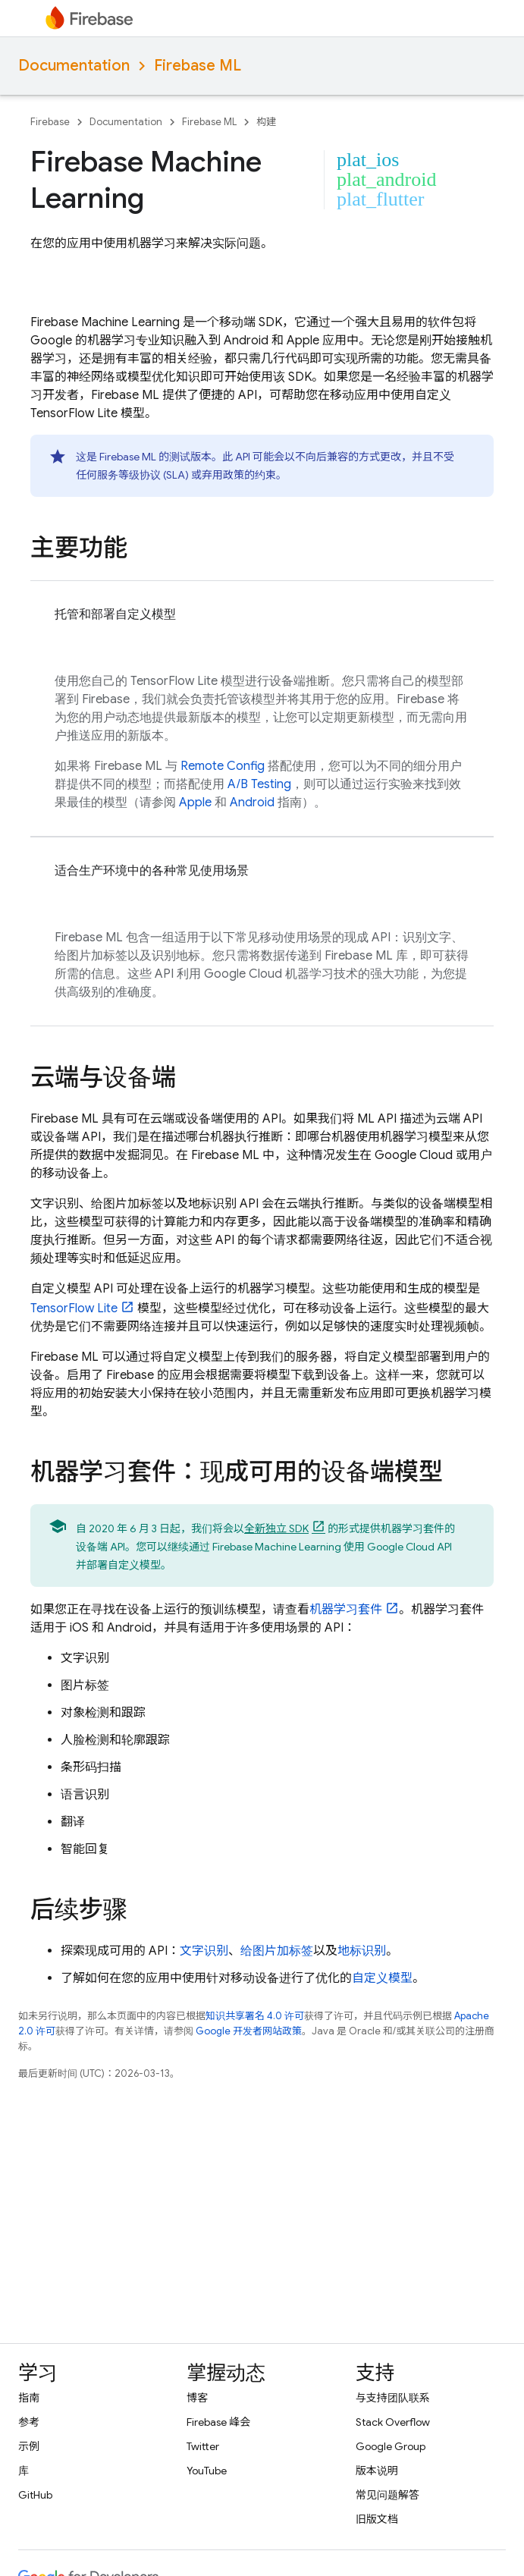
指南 (28, 2398)
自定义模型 (382, 1978)
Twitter (203, 2446)
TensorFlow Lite (74, 1308)
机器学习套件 (345, 1609)
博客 (197, 2398)
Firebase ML (197, 65)
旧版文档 (377, 2519)
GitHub (35, 2495)
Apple (195, 802)
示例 (28, 2446)
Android (252, 802)
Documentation (74, 65)
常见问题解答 (387, 2495)
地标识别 (361, 1951)
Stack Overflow (393, 2422)
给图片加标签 (276, 1951)
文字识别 (204, 1951)
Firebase (50, 121)
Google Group (390, 2446)
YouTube (207, 2470)
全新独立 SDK (276, 1528)
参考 (28, 2422)
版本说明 (377, 2470)
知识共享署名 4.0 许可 (255, 2015)
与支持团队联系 (393, 2398)
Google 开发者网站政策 (249, 2031)
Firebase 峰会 (218, 2422)
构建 (266, 121)
